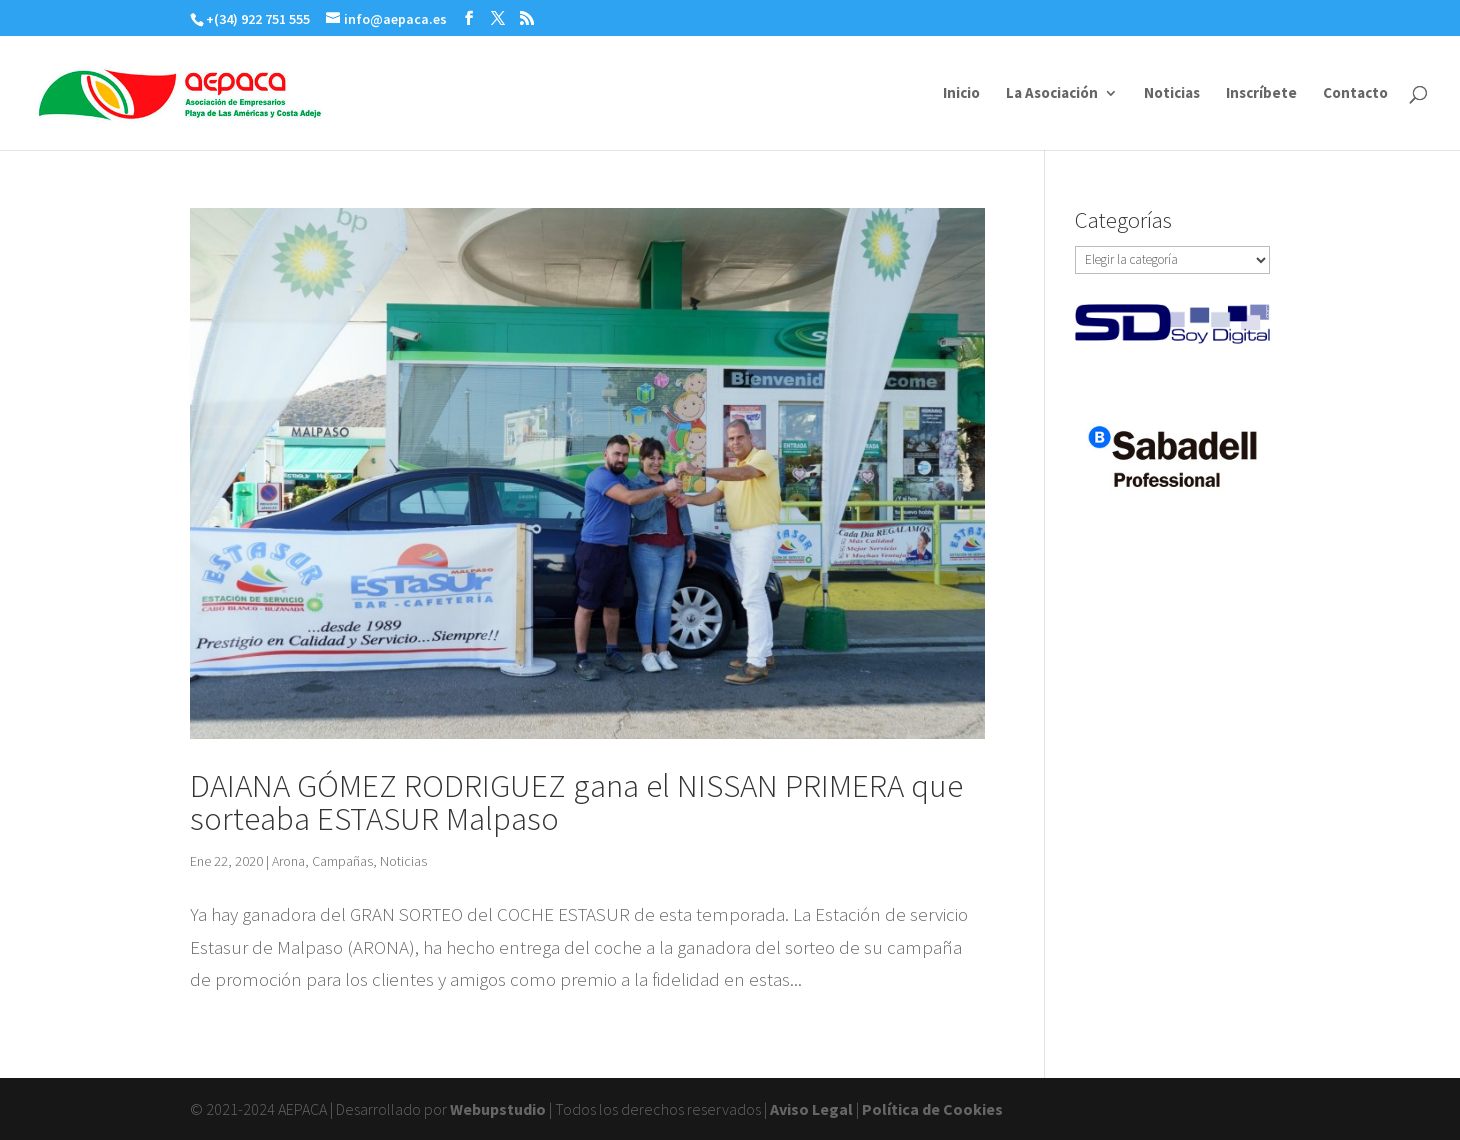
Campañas (342, 861)
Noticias (1172, 94)
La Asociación (1052, 94)
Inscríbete (1261, 94)
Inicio (961, 94)
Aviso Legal (811, 1109)
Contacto (1355, 94)
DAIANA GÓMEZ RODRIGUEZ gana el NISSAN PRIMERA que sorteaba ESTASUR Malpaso (576, 802)
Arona (288, 861)
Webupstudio (498, 1109)
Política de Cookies (932, 1109)
